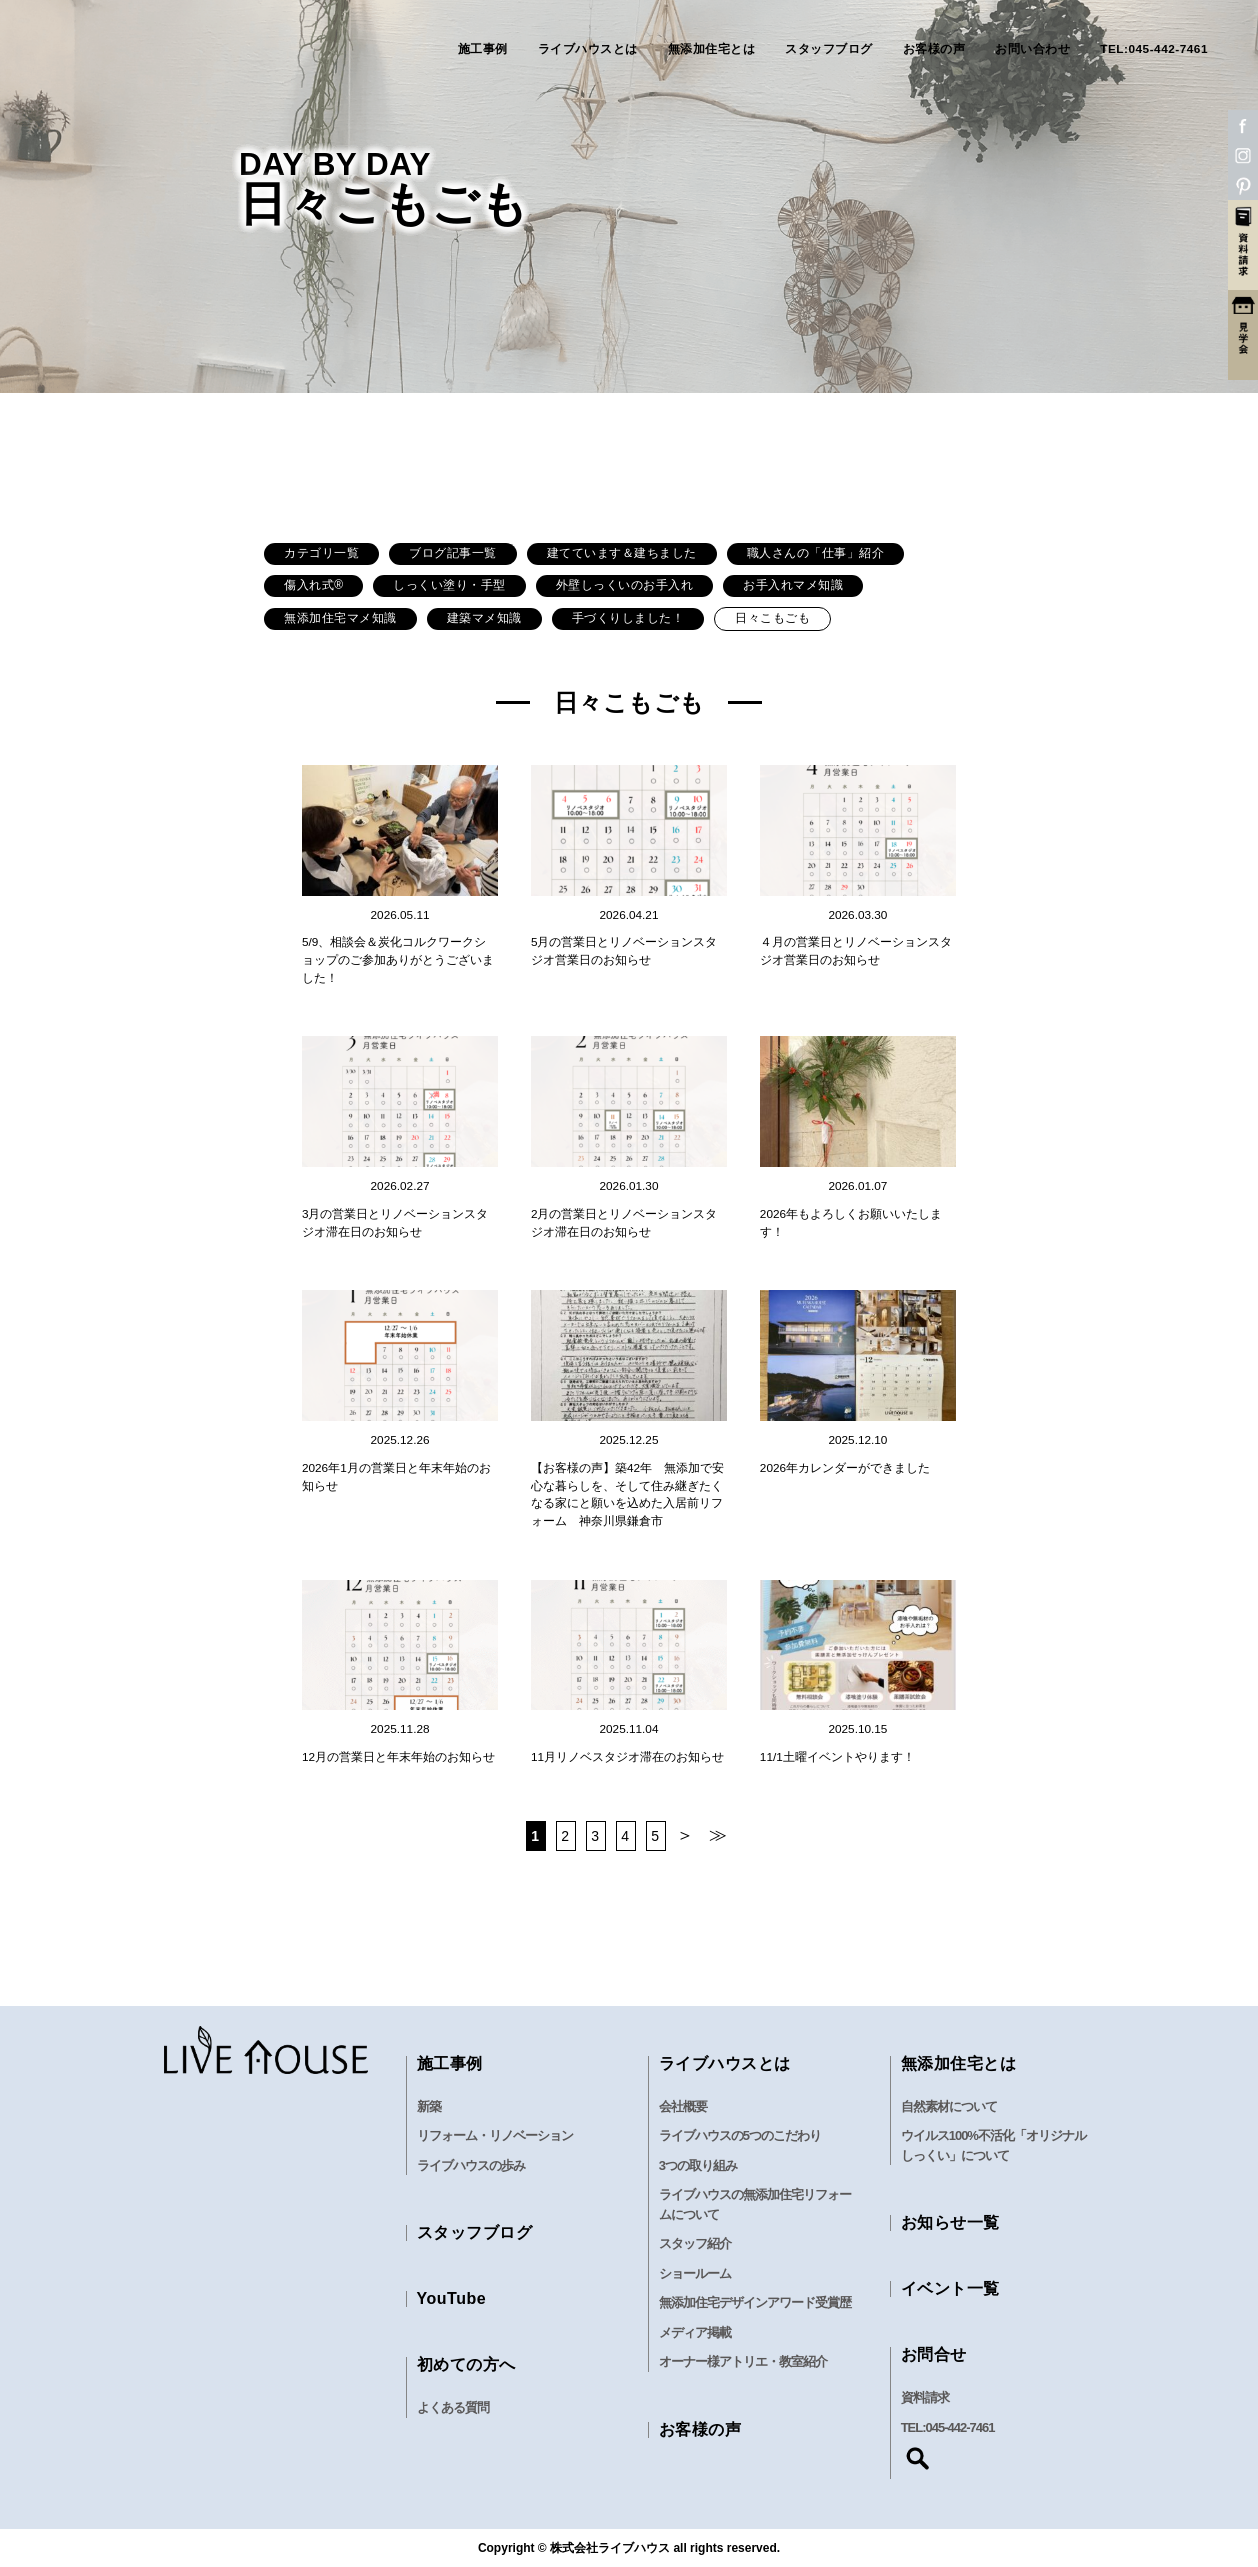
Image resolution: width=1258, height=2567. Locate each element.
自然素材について (949, 2106)
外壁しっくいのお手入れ (625, 585)
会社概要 (683, 2106)
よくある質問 (453, 2407)
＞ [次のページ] (685, 1835)
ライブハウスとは (588, 50)
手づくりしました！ (628, 618)
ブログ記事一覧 (453, 553)
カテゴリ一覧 (321, 553)
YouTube (452, 2298)
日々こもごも (772, 618)
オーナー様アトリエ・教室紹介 (743, 2361)
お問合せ (934, 2354)
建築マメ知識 (484, 618)
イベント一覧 (950, 2288)
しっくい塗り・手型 (449, 585)
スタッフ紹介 (695, 2243)
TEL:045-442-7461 (1154, 50)
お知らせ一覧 (950, 2222)
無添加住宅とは (712, 50)
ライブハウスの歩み (471, 2165)
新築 (429, 2106)
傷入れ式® (313, 585)
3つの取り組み (698, 2165)
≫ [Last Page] (718, 1835)
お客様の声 (934, 50)
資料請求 (925, 2397)
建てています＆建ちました (622, 553)
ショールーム (695, 2273)
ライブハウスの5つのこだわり (740, 2135)
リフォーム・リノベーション (495, 2135)
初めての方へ (466, 2364)
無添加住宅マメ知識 (340, 618)
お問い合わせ (1032, 50)
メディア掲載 (695, 2332)
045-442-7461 (960, 2427)
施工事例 (483, 50)
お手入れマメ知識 (793, 585)
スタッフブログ (829, 50)
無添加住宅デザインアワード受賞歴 (755, 2302)
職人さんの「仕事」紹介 (816, 553)
